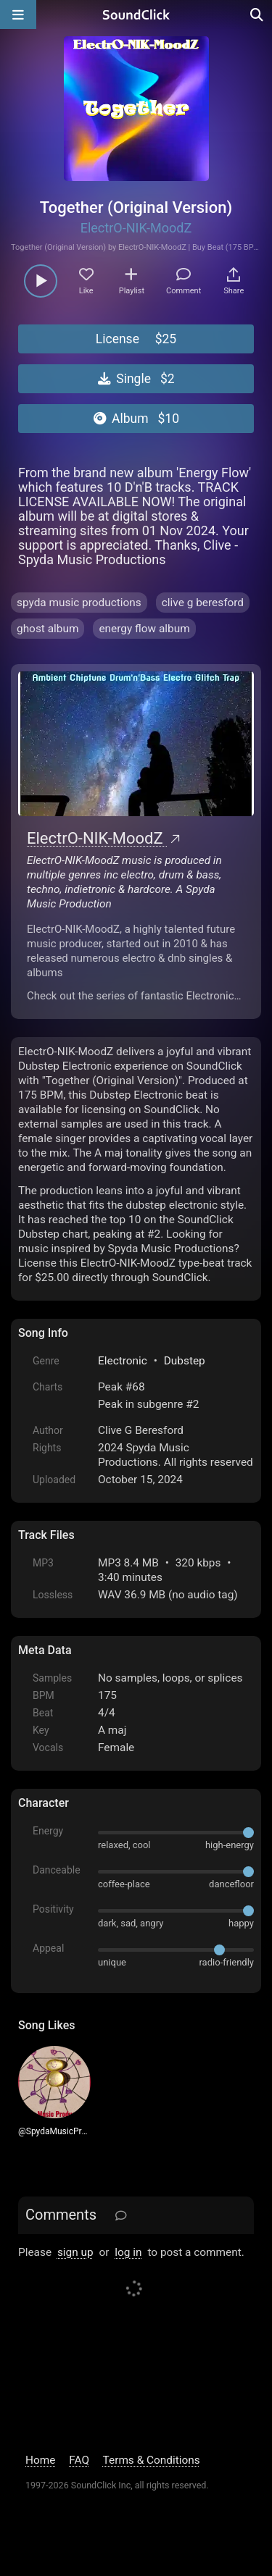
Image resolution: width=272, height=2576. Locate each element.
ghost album (47, 628)
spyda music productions (79, 602)
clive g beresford (203, 602)
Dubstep (184, 1360)
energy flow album (144, 628)
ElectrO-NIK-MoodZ (136, 227)
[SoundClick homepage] (136, 14)
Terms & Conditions (151, 2460)
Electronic (122, 1360)
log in (128, 2252)
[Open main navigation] (18, 14)
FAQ (79, 2460)
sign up (75, 2252)
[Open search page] (257, 14)
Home (40, 2460)
